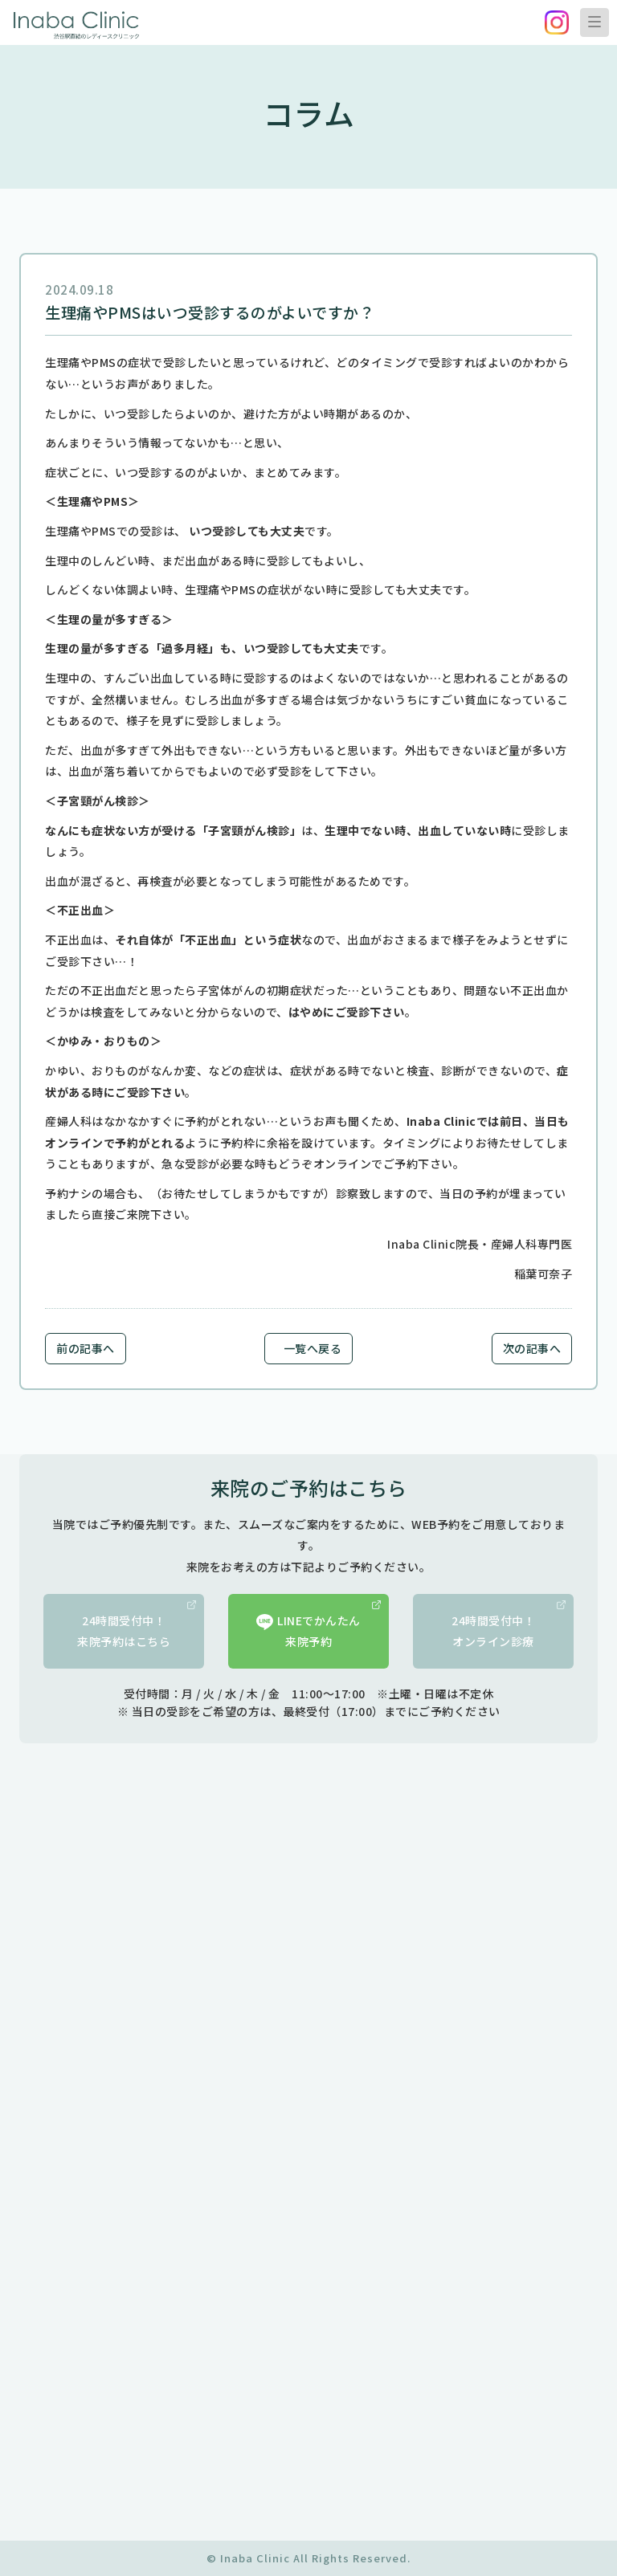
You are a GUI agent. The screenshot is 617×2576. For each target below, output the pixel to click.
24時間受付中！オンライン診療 (509, 1625)
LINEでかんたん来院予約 (318, 1625)
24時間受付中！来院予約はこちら (136, 1625)
